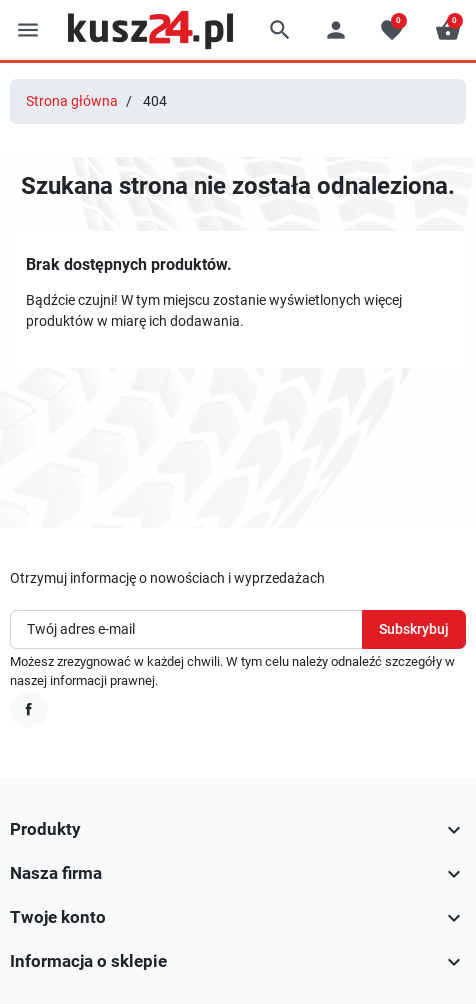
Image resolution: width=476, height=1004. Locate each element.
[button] (280, 30)
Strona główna (72, 101)
